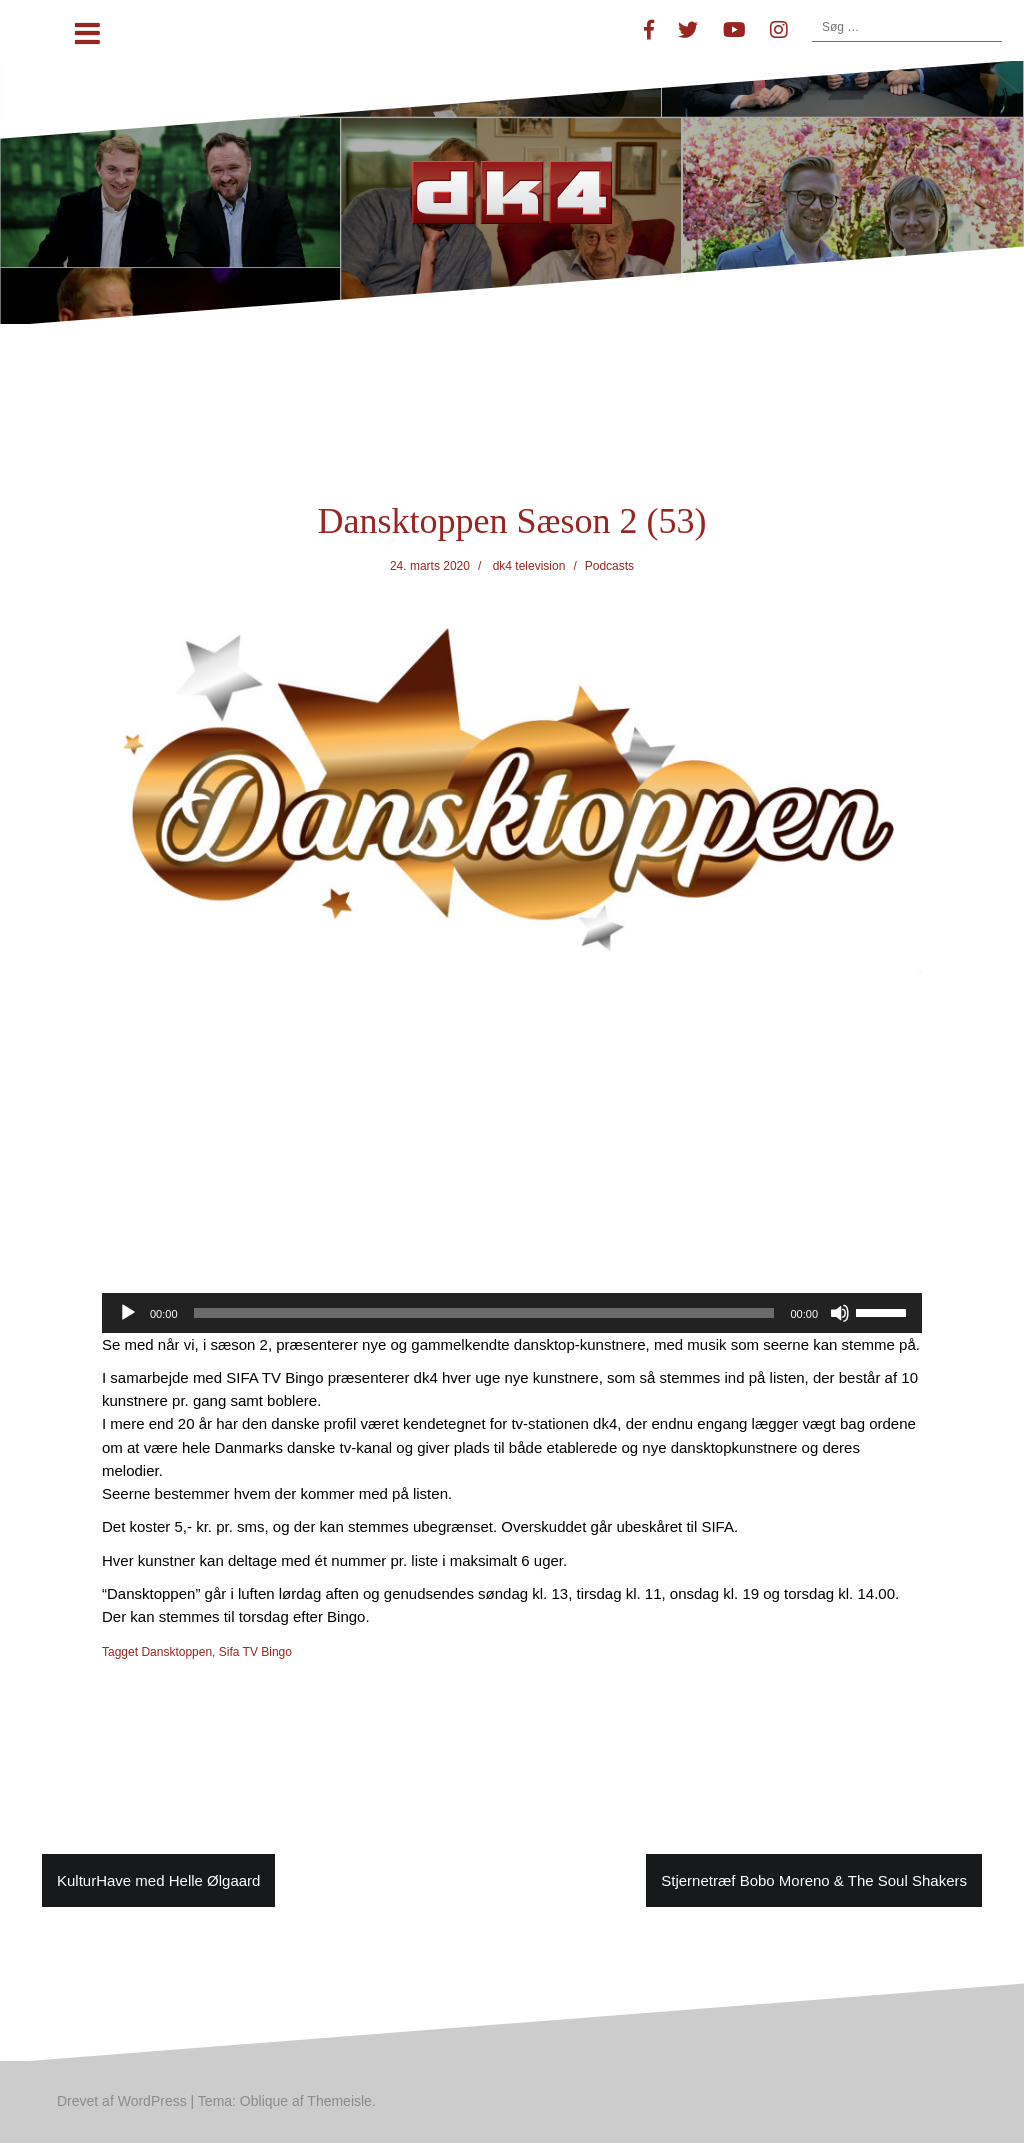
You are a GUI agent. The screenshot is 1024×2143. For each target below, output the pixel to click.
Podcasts (609, 566)
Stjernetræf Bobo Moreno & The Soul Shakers (814, 1880)
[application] (512, 1313)
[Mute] (840, 1313)
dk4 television (529, 566)
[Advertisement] (512, 1145)
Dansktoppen (176, 1652)
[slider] (484, 1313)
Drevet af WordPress (122, 2101)
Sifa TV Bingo (255, 1652)
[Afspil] (128, 1313)
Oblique (264, 2101)
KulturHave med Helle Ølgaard (158, 1880)
